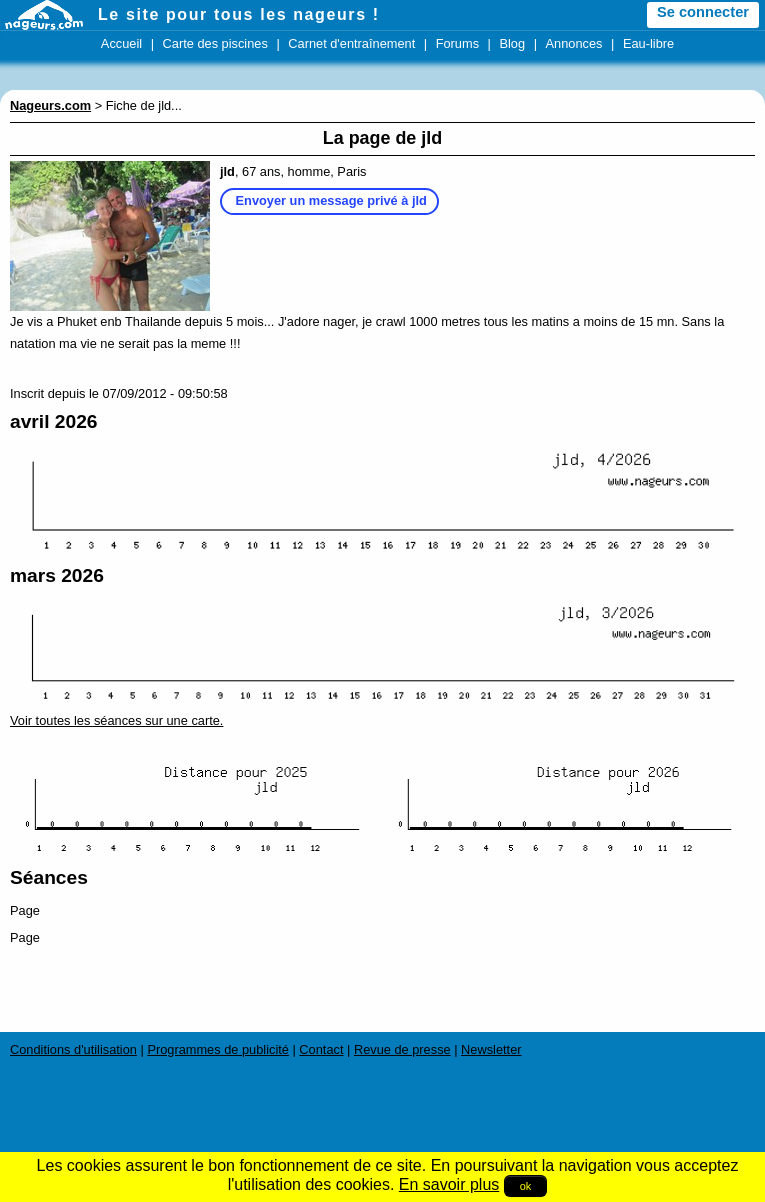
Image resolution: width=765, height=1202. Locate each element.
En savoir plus (449, 1184)
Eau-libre (648, 43)
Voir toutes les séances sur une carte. (116, 720)
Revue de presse (402, 1049)
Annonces (574, 43)
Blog (512, 43)
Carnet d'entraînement (351, 43)
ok (526, 1186)
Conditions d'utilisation (73, 1049)
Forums (457, 43)
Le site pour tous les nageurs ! (239, 14)
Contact (321, 1049)
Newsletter (491, 1049)
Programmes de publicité (218, 1049)
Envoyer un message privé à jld (331, 200)
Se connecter (703, 12)
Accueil (121, 43)
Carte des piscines (215, 43)
